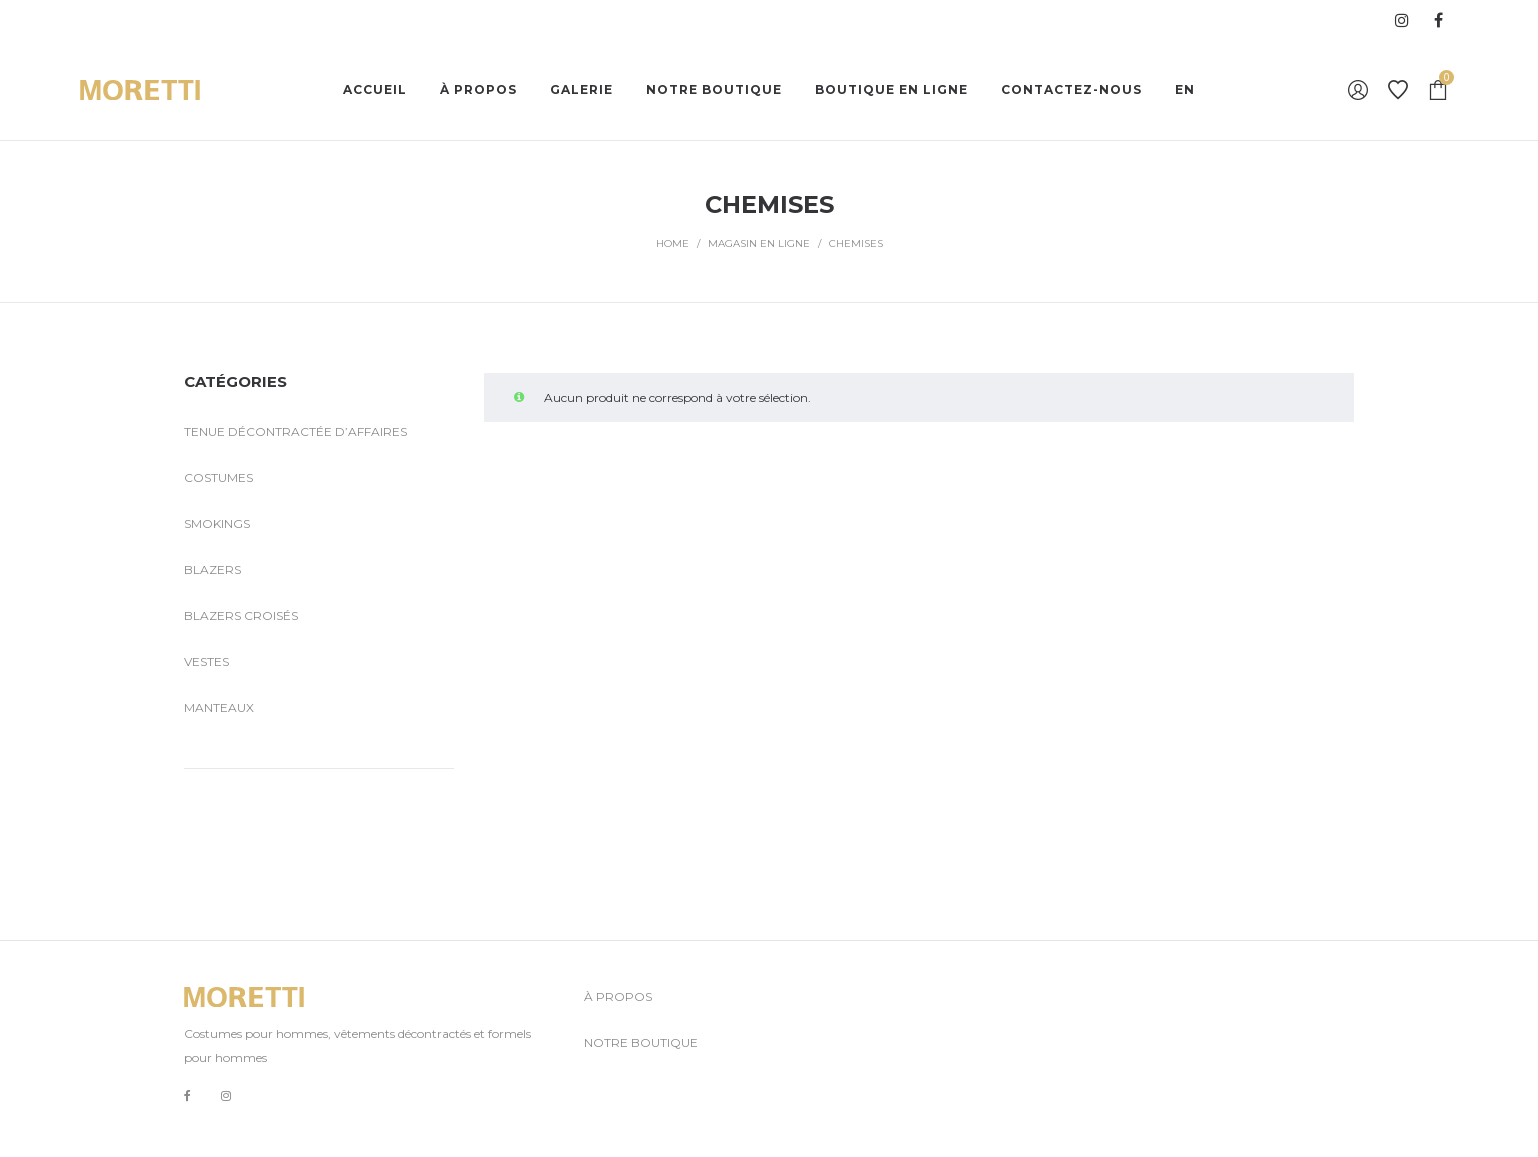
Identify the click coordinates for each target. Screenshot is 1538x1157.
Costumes (218, 477)
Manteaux (219, 707)
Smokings (217, 523)
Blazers (212, 569)
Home (672, 243)
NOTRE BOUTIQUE (641, 1042)
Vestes (206, 661)
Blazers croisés (241, 615)
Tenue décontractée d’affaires (295, 431)
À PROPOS (618, 996)
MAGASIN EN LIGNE (759, 243)
